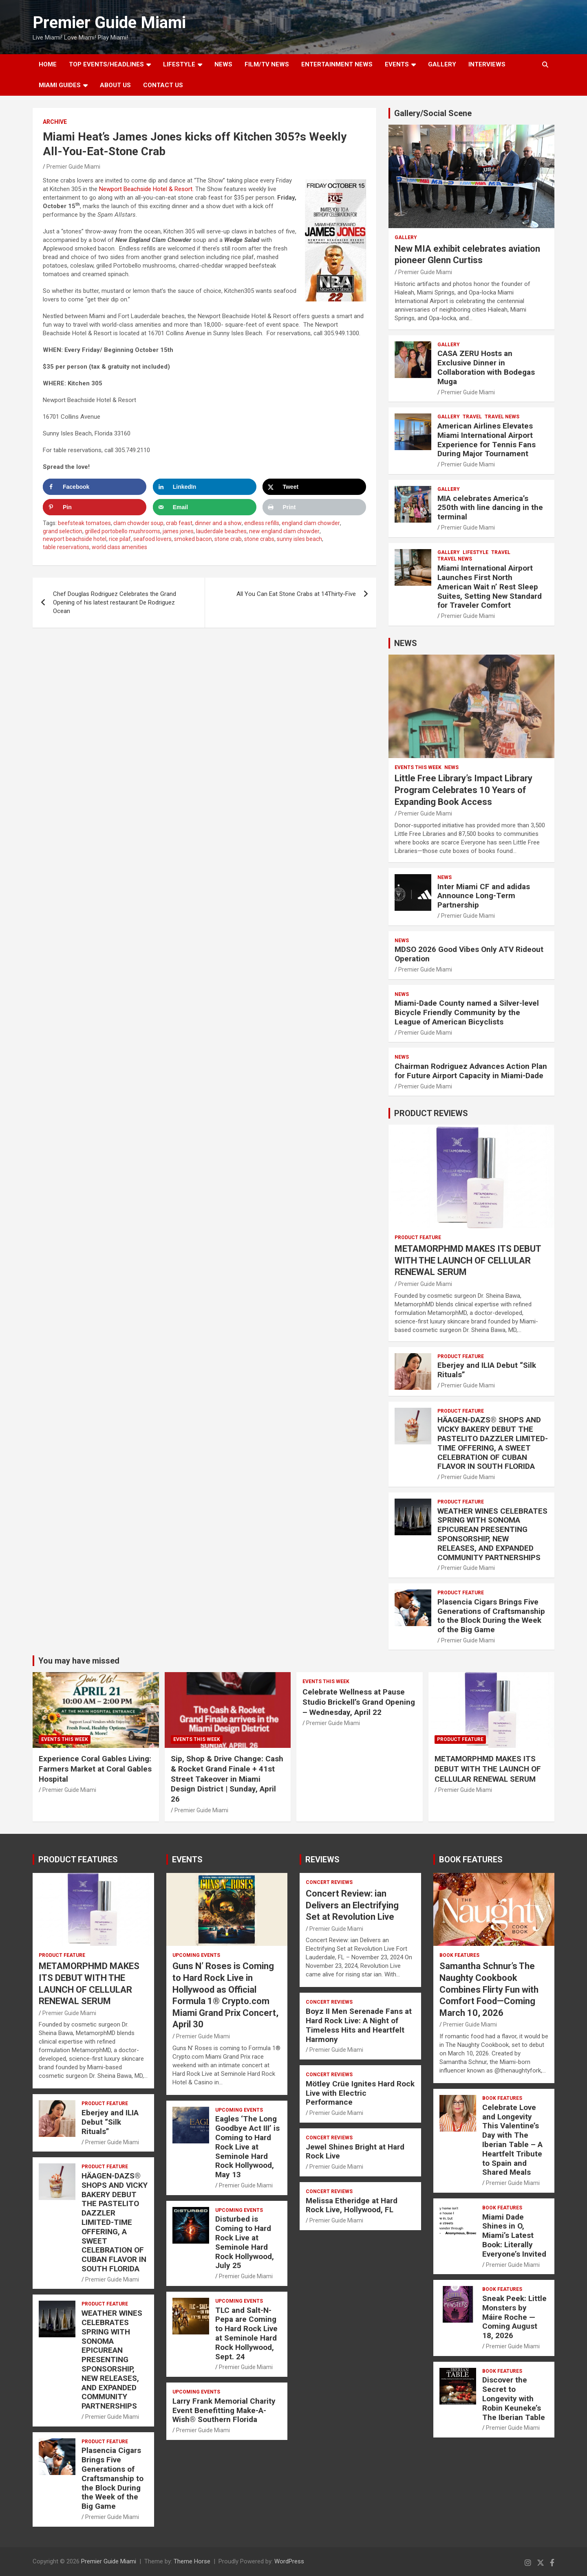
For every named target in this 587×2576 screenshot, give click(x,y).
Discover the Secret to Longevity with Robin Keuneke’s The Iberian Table (513, 2398)
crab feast (179, 523)
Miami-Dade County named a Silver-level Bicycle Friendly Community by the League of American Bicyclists (467, 1012)
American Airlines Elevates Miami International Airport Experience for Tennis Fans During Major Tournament (486, 439)
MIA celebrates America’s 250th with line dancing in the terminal (490, 508)
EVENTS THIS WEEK (418, 767)
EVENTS (397, 64)
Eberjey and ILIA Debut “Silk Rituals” (486, 1370)
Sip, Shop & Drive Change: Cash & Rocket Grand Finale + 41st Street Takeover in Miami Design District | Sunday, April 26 (227, 1779)
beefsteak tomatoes (84, 523)
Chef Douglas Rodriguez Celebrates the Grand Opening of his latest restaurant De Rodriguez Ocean (114, 602)
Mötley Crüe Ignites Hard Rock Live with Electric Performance (360, 2093)
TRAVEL (472, 417)
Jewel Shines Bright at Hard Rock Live (355, 2151)
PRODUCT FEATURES (78, 1859)
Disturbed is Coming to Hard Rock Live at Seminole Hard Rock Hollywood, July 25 (244, 2242)
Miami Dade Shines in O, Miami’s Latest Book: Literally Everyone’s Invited (514, 2235)
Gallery (406, 237)
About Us (115, 85)
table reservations (66, 547)
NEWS (223, 64)
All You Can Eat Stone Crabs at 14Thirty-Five (296, 594)
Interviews (486, 64)
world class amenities (119, 547)
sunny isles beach (299, 539)
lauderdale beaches (221, 531)
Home (48, 64)
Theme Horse (192, 2561)
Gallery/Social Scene (433, 113)
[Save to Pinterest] (94, 507)
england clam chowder (311, 523)
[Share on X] (314, 487)
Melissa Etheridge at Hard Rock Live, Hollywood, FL (351, 2205)
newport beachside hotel (74, 539)
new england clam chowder (284, 531)
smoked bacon (193, 539)
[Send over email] (204, 507)
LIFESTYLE (179, 64)
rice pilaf (120, 539)
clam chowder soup (138, 523)
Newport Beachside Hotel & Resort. (146, 189)
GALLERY (442, 64)
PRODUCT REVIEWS (431, 1113)
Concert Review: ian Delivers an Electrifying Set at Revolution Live (352, 1905)
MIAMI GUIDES (60, 85)
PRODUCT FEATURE (418, 1237)
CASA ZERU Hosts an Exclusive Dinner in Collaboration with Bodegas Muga (486, 367)
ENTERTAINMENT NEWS (337, 64)
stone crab (228, 539)
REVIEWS (322, 1859)
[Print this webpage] (314, 507)
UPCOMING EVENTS (196, 1955)
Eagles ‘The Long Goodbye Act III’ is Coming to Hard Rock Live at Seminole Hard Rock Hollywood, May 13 (247, 2146)
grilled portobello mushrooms (122, 531)
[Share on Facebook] (94, 487)
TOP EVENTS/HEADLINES (106, 64)
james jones (178, 531)
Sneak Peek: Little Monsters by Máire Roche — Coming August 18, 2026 (514, 2317)
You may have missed (78, 1661)
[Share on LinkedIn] (204, 487)
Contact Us (163, 85)
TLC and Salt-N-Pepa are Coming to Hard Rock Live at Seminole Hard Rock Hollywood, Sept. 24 (246, 2333)
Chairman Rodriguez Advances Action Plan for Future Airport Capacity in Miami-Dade (471, 1071)
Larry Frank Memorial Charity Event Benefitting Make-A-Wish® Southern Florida (224, 2410)
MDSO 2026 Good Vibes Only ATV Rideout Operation (469, 954)
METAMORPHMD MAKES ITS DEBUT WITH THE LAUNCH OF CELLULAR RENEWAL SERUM (468, 1260)
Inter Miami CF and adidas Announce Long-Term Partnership (483, 896)
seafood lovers (152, 539)
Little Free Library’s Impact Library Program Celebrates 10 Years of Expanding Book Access (463, 790)
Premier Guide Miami (109, 22)
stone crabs (259, 539)
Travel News (502, 417)
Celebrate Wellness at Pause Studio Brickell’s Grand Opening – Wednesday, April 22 (358, 1702)
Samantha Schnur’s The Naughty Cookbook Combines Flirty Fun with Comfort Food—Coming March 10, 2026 (488, 1989)
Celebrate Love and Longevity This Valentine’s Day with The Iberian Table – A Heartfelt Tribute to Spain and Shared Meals (512, 2140)
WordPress (289, 2561)
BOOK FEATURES (471, 1859)
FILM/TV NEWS (267, 64)
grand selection (62, 531)
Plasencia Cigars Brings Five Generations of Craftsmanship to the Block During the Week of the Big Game (491, 1615)
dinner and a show (218, 523)
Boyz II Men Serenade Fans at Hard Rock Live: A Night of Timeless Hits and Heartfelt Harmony (359, 2025)
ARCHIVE (55, 122)
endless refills (261, 523)
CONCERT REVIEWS (329, 1882)
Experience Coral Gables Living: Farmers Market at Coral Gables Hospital (95, 1768)
